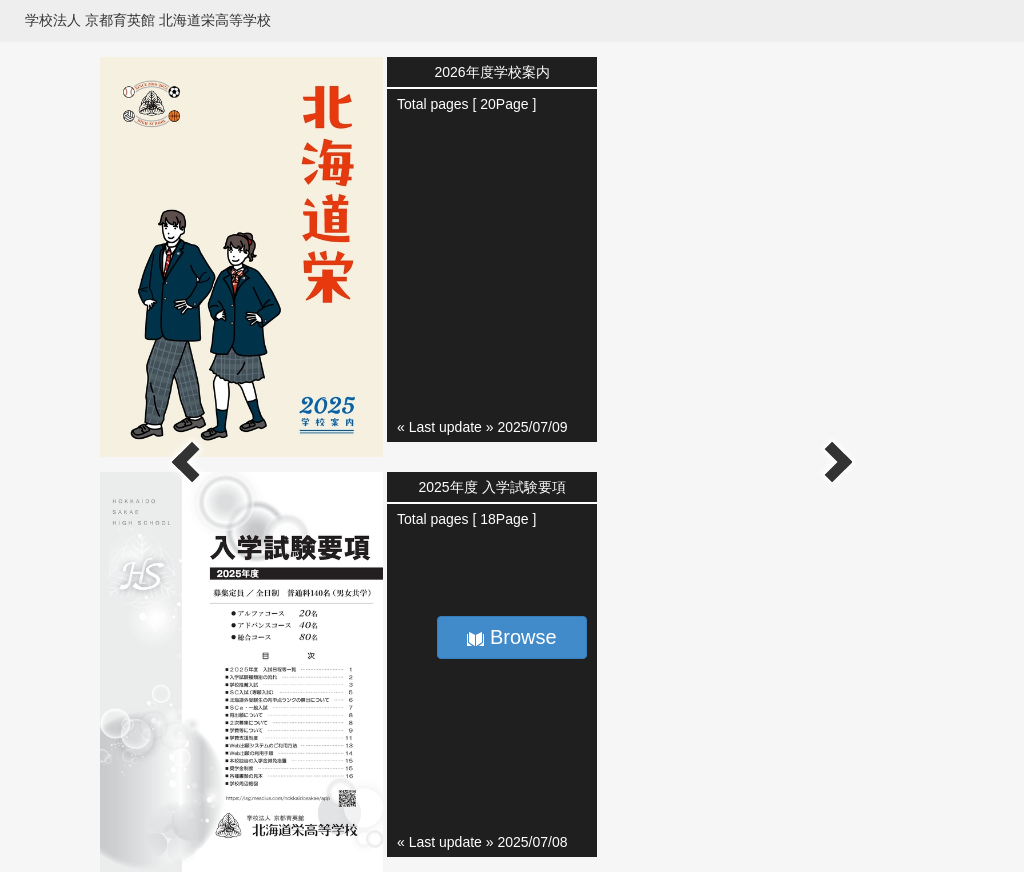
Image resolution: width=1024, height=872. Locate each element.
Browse (511, 637)
